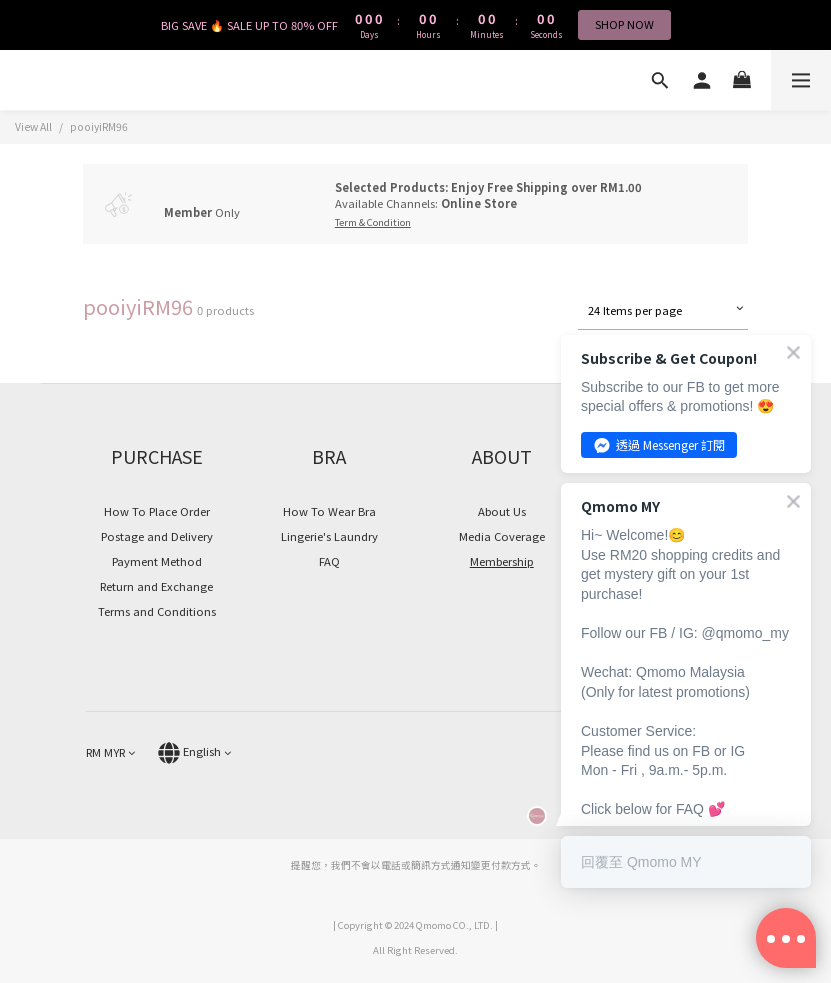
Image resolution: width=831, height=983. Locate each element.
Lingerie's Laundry (329, 536)
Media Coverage (502, 536)
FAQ (329, 561)
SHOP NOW (624, 24)
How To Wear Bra (329, 511)
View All (33, 126)
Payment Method (157, 561)
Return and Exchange (156, 586)
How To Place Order (157, 511)
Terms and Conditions (157, 611)
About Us (502, 511)
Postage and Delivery (157, 536)
